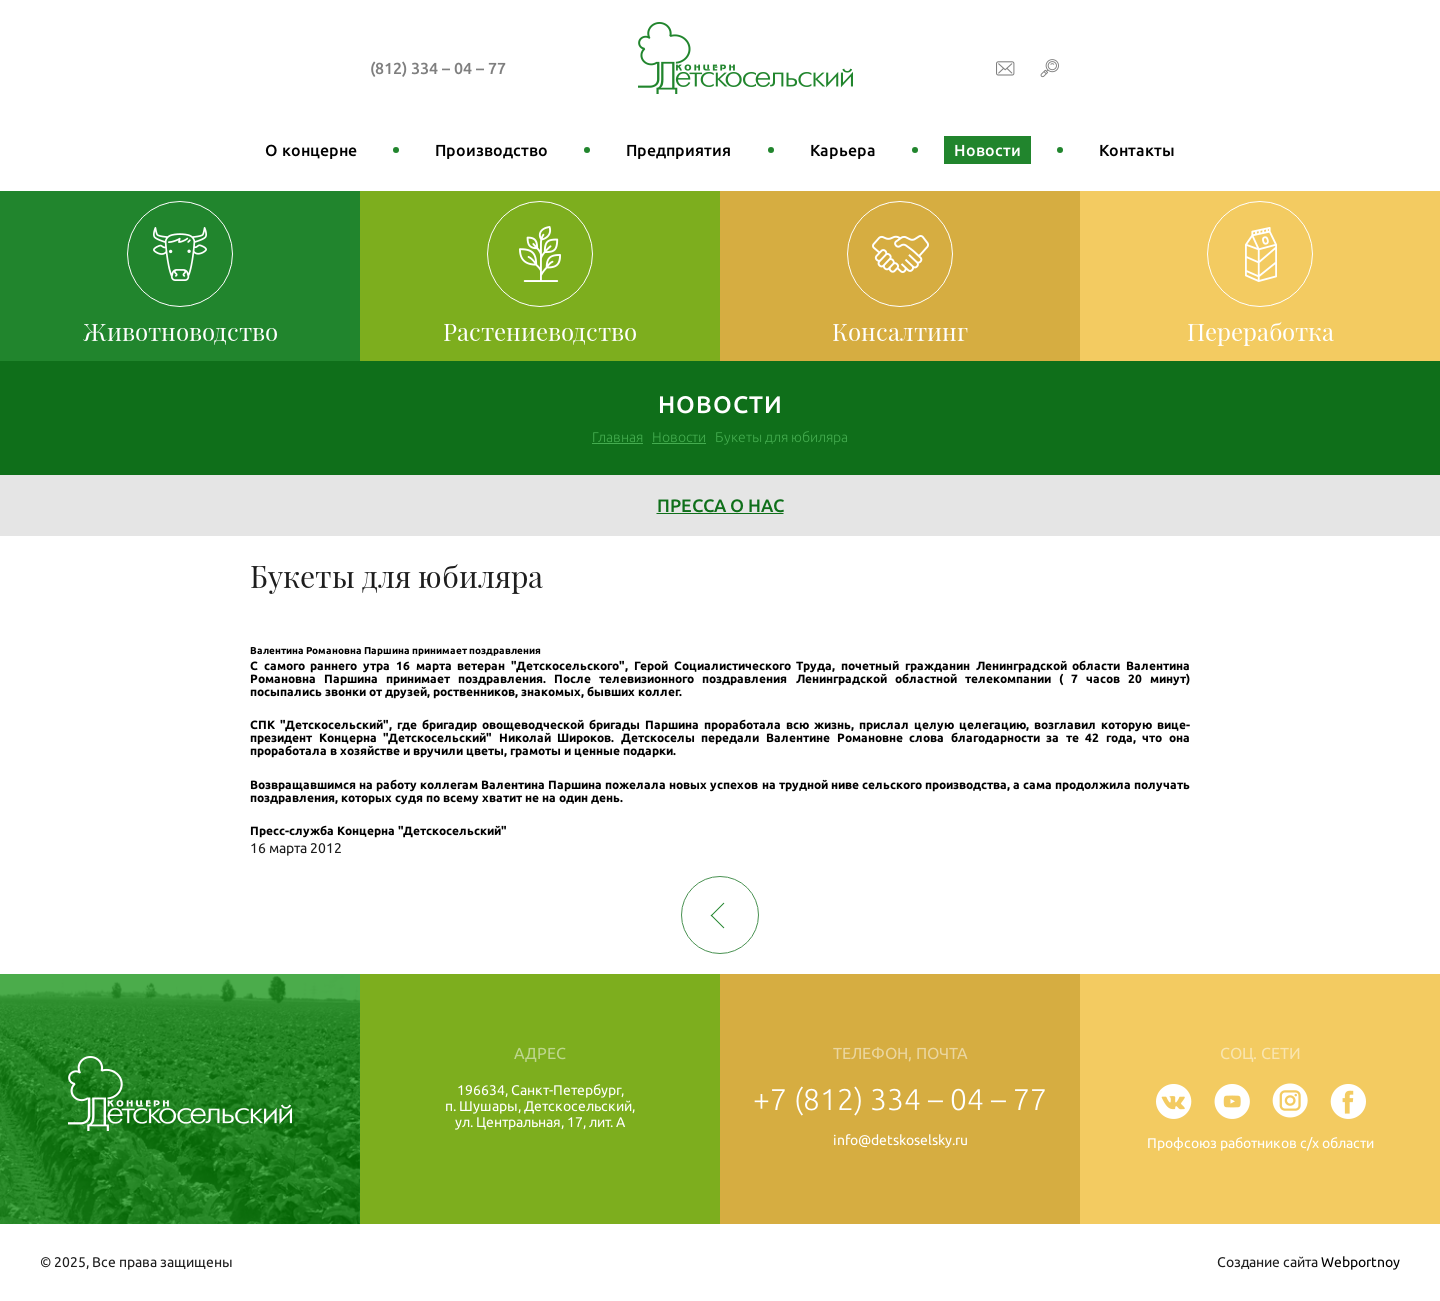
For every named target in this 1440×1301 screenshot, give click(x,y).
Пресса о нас (720, 505)
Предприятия (678, 150)
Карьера (843, 150)
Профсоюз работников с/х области (1260, 1143)
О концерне (311, 150)
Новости (987, 150)
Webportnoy (1360, 1262)
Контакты (1137, 150)
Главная (617, 437)
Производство (491, 150)
